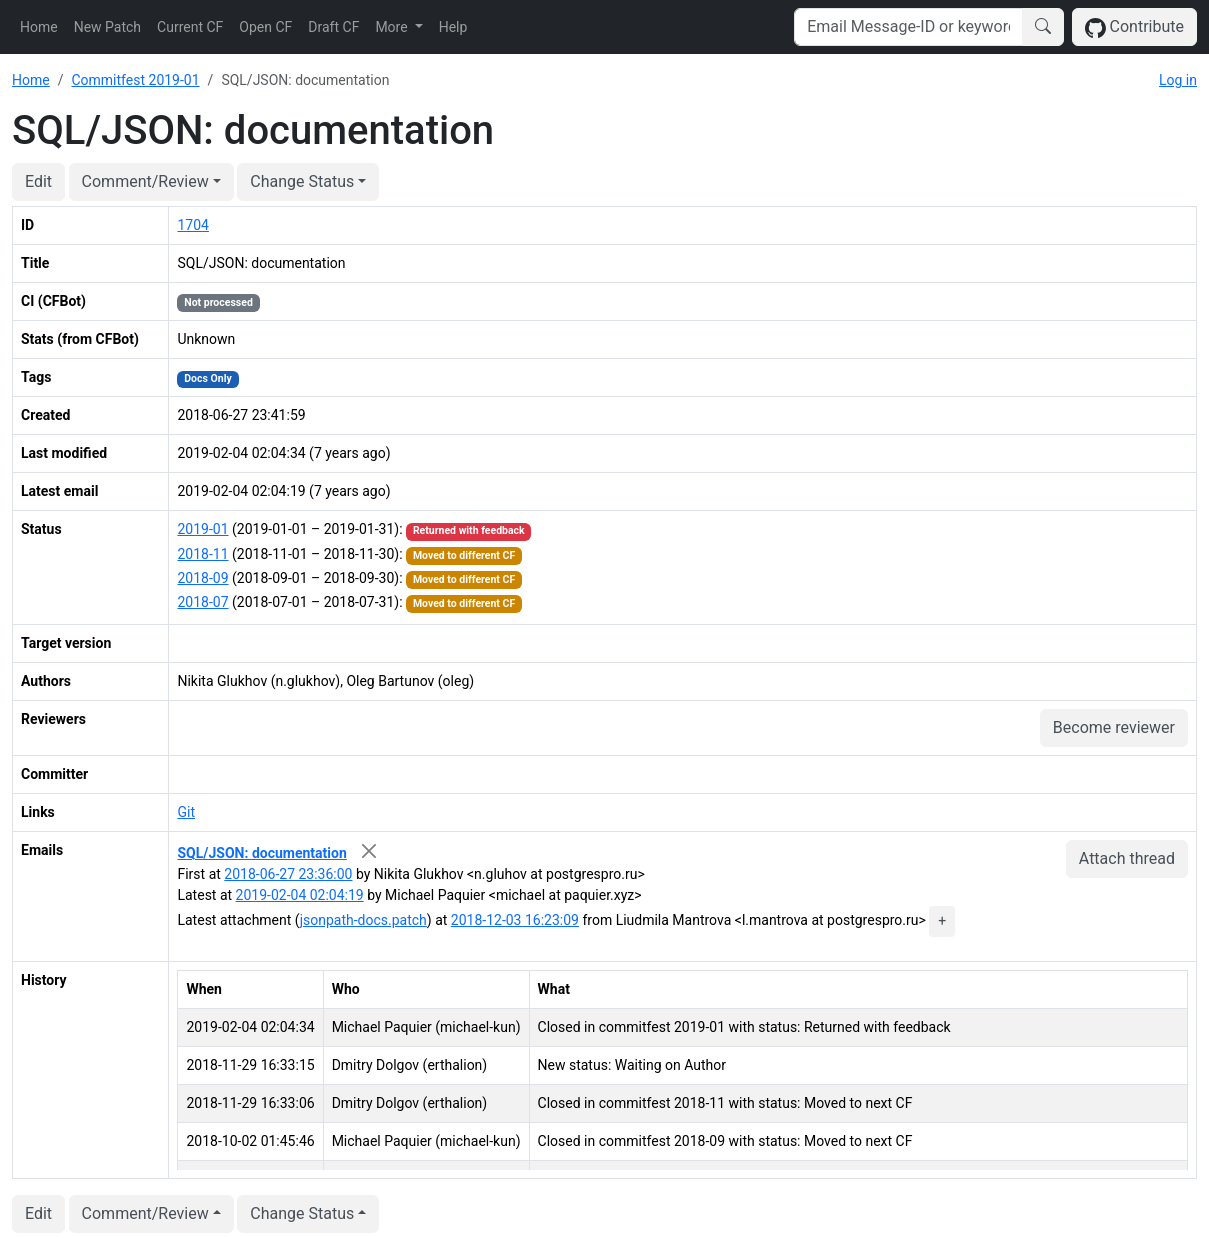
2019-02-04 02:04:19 (300, 895)
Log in (1178, 80)
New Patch (107, 27)
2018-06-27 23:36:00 (288, 874)
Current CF (190, 27)
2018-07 (202, 602)
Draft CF (333, 27)
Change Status (302, 181)
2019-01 (202, 529)
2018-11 (202, 554)
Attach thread (1127, 858)
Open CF (265, 27)
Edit (38, 181)
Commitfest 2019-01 (135, 80)
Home (39, 27)
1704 (192, 225)
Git (186, 812)
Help (453, 27)
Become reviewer (1114, 727)
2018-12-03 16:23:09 (515, 920)
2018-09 (202, 578)
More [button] (393, 27)
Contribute (1134, 27)
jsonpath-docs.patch (363, 920)
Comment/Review (145, 181)
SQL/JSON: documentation (261, 853)
